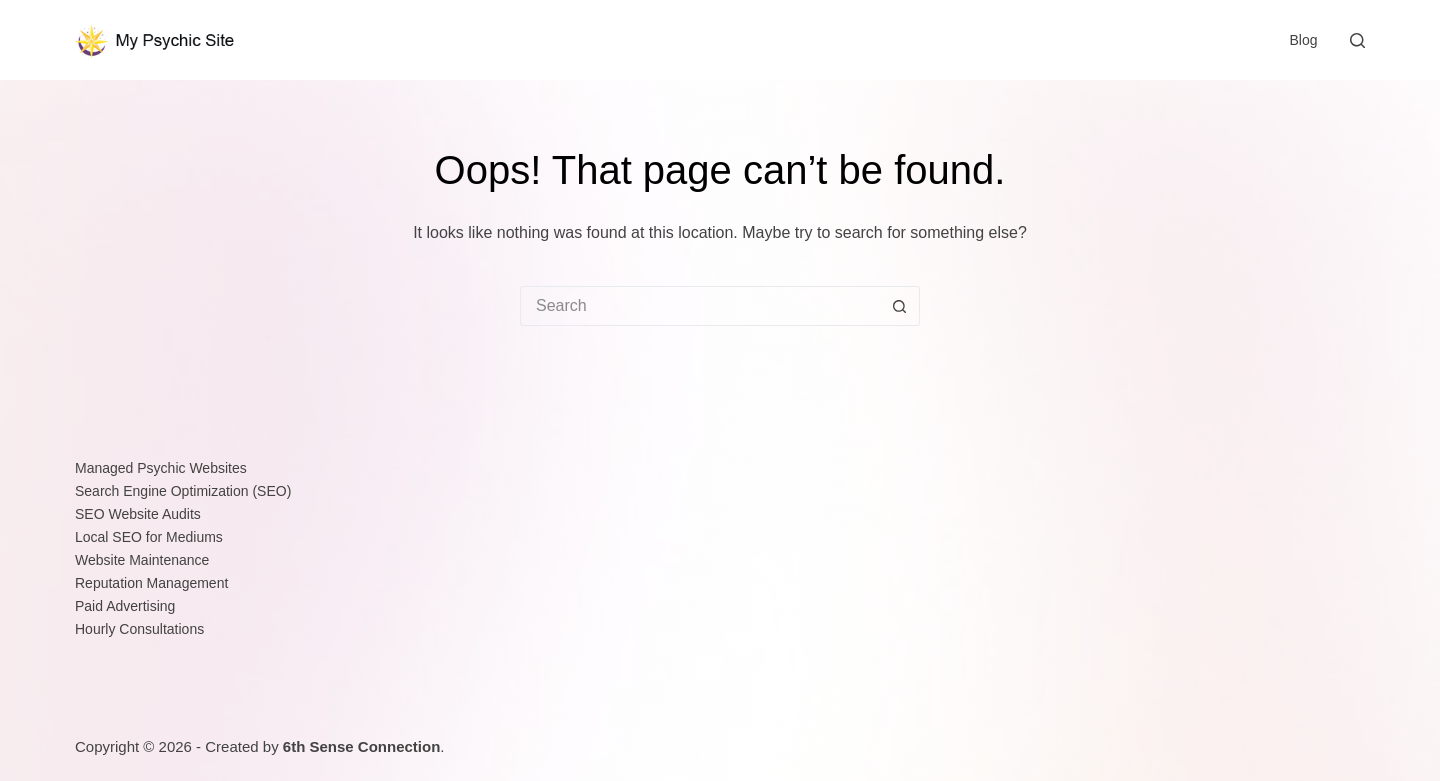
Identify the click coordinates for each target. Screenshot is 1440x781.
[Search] (1357, 40)
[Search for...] (700, 306)
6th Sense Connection (362, 746)
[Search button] (900, 306)
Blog (1303, 40)
